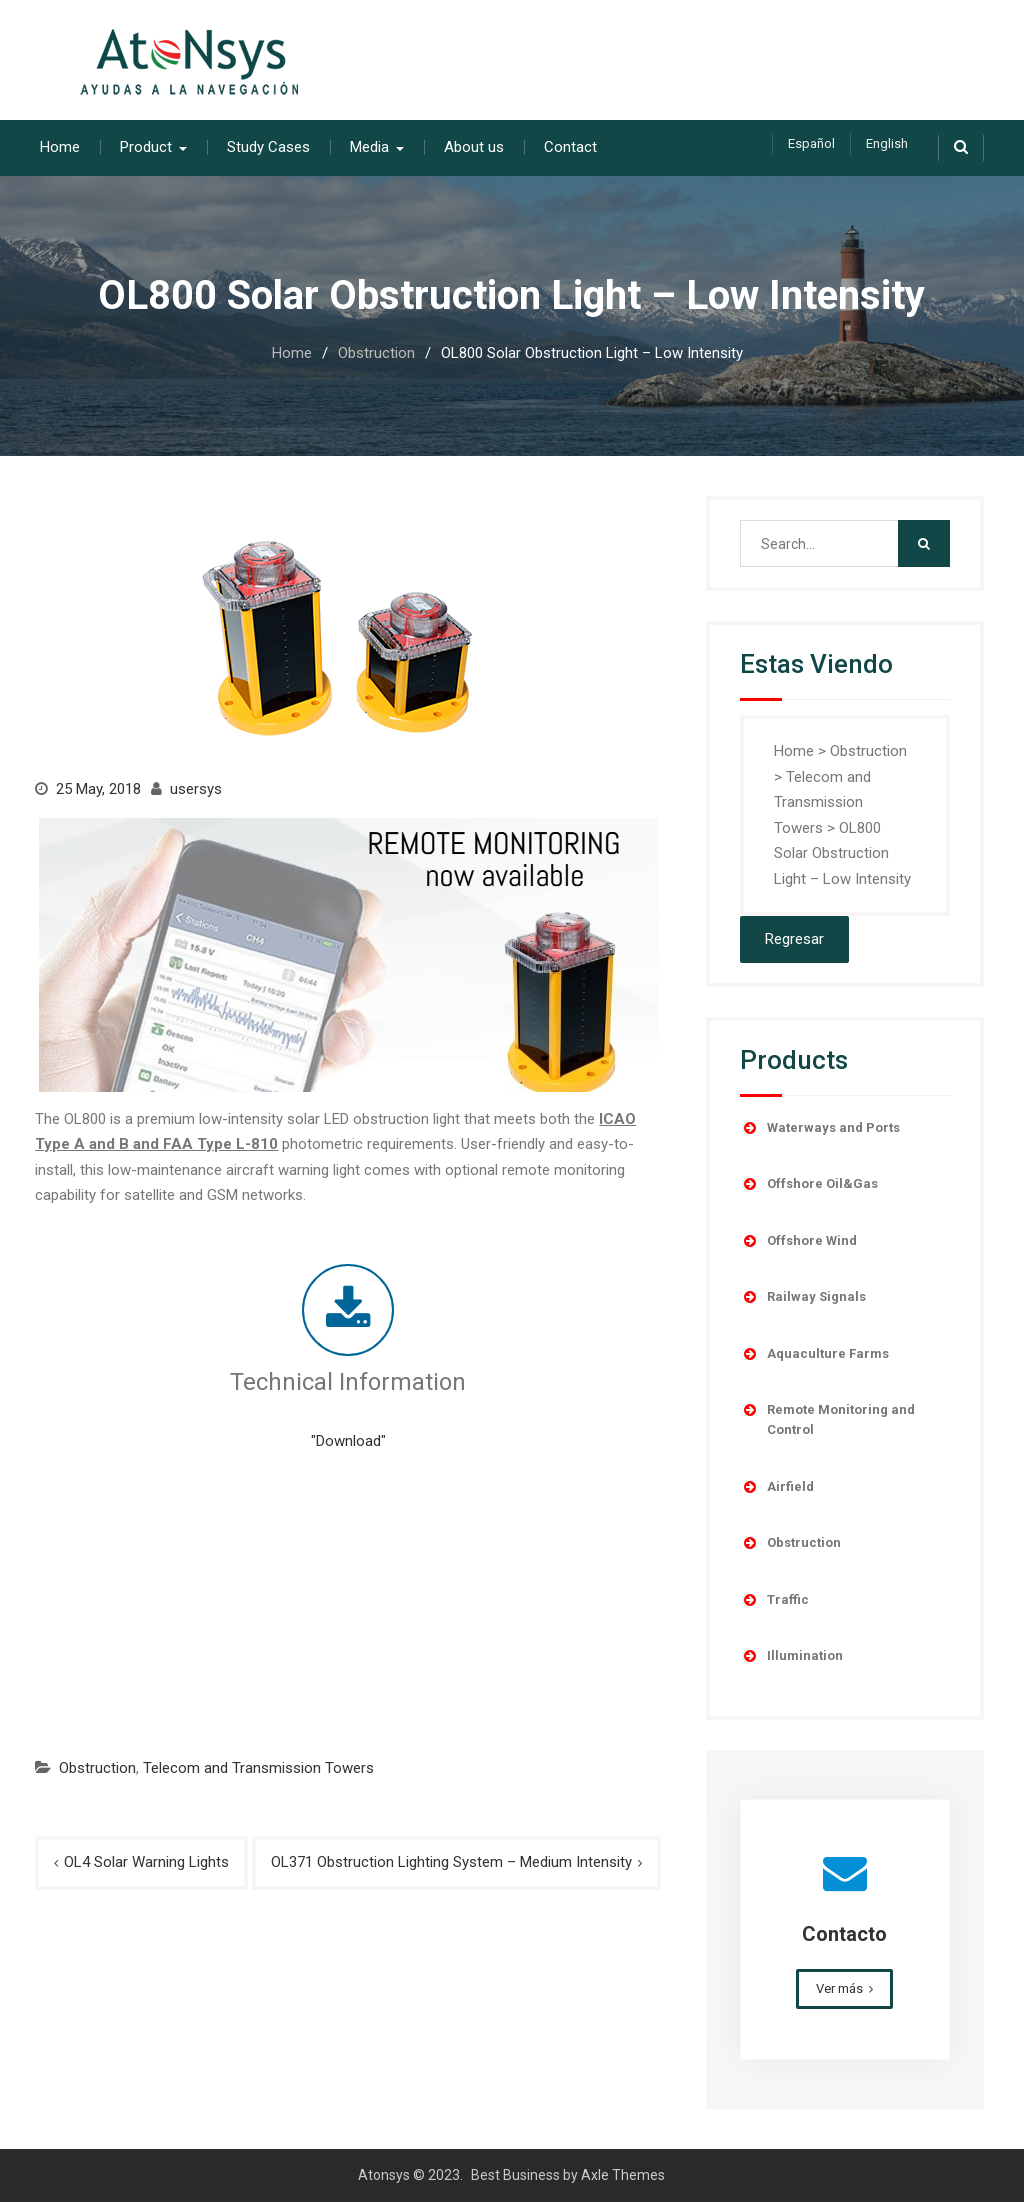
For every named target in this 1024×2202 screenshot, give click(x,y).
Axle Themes (623, 2175)
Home (60, 147)
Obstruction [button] (790, 1543)
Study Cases (268, 147)
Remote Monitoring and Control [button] (827, 1418)
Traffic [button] (774, 1600)
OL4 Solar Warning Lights (146, 1862)
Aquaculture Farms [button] (814, 1354)
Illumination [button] (791, 1656)
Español (811, 143)
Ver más (839, 1988)
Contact (570, 147)
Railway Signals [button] (803, 1297)
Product (146, 147)
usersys (196, 789)
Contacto (844, 1934)
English (887, 143)
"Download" (348, 1441)
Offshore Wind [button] (798, 1241)
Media (369, 147)
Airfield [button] (777, 1487)
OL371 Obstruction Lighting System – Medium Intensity (451, 1862)
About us (474, 147)
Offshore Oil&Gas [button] (809, 1184)
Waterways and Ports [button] (820, 1128)
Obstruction (97, 1767)
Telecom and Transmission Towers (258, 1767)
